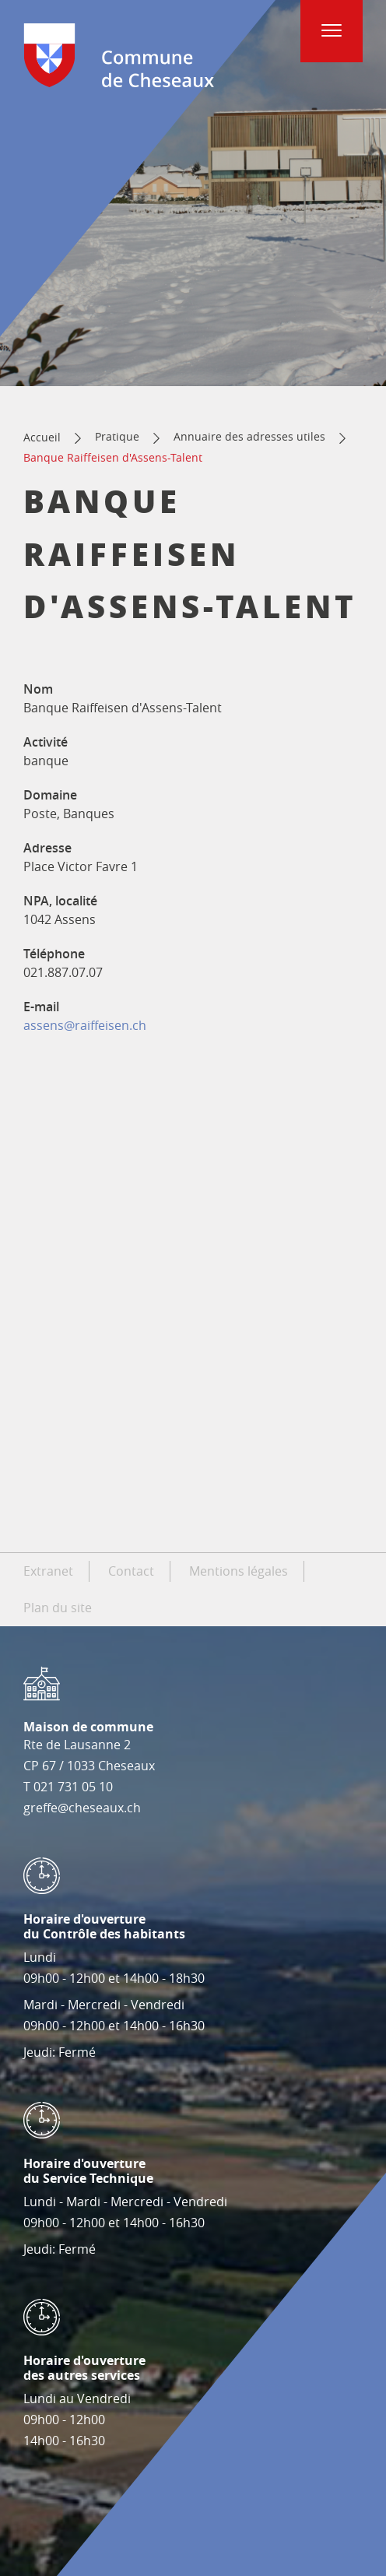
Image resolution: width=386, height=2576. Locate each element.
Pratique (117, 436)
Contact (131, 1571)
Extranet (48, 1571)
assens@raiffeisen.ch (84, 1025)
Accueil (42, 437)
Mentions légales (238, 1571)
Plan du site (57, 1607)
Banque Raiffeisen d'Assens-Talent (112, 457)
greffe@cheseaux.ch (82, 1807)
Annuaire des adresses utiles (249, 436)
